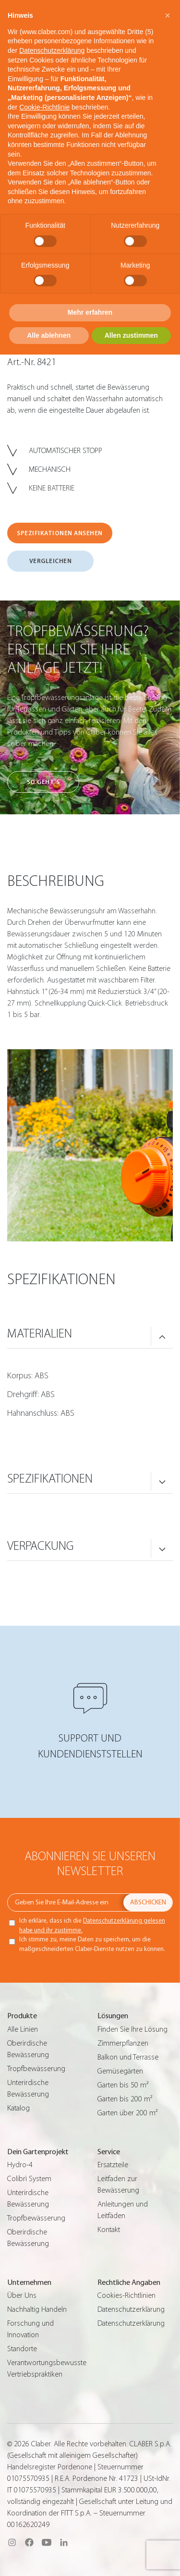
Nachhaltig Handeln (37, 2309)
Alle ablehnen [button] (49, 335)
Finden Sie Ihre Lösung (132, 2029)
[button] (167, 15)
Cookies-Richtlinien (126, 2295)
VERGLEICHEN (50, 560)
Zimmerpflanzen (122, 2043)
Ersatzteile (112, 2164)
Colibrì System (29, 2178)
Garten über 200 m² (127, 2113)
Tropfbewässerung (36, 2068)
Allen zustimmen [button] (131, 335)
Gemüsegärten (120, 2071)
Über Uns (21, 2295)
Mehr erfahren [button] (90, 312)
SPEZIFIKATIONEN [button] (50, 1479)
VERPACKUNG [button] (40, 1546)
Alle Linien (22, 2029)
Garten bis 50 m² (122, 2085)
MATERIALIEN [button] (39, 1333)
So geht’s (43, 781)
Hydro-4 (20, 2164)
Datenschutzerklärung (131, 2309)
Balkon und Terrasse (127, 2057)
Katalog (18, 2108)
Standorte (22, 2348)
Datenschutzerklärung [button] (51, 50)
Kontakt (108, 2229)
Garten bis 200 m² (124, 2099)
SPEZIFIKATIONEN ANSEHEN (60, 533)
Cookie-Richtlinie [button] (44, 107)
